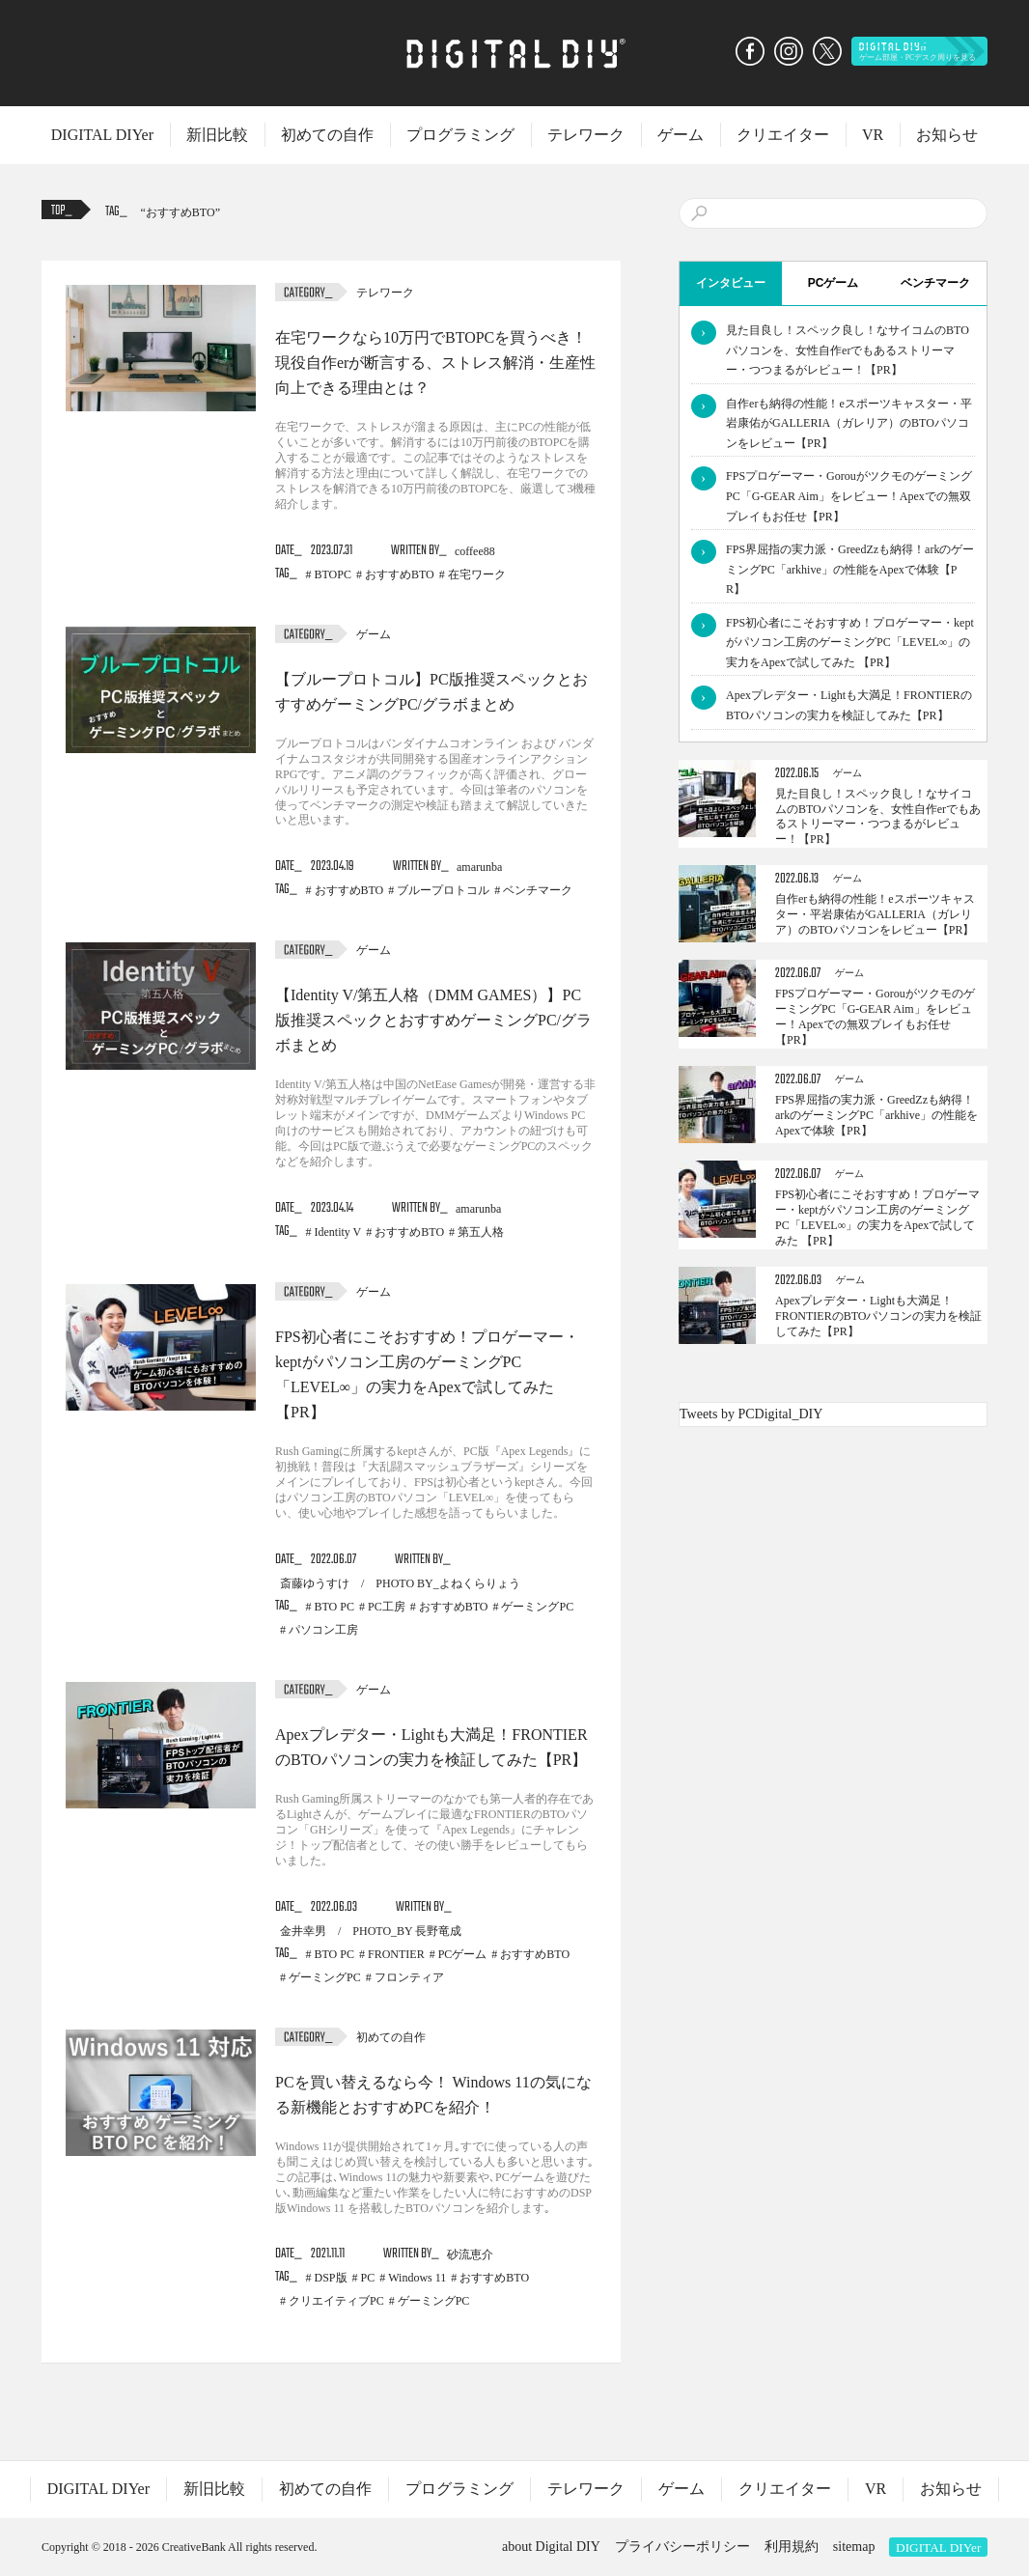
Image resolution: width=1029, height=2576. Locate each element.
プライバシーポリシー (682, 2546)
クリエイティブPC (336, 2301)
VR (872, 134)
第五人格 (481, 1232)
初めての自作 (327, 134)
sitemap (854, 2546)
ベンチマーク (537, 890)
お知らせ (947, 134)
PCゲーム (462, 1954)
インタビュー (730, 283)
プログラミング (460, 134)
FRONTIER (396, 1954)
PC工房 (386, 1606)
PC (368, 2277)
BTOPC (333, 574)
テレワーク (586, 134)
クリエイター (783, 134)
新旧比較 (217, 134)
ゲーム (680, 134)
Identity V (338, 1232)
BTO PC (334, 1606)
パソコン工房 (323, 1630)
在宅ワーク (477, 574)
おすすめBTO (180, 212)
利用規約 (792, 2546)
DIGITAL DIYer (102, 134)
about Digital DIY (551, 2546)
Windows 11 (417, 2277)
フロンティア (409, 1977)
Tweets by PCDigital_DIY (751, 1414)
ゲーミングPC (537, 1606)
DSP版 (331, 2277)
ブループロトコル (443, 890)
